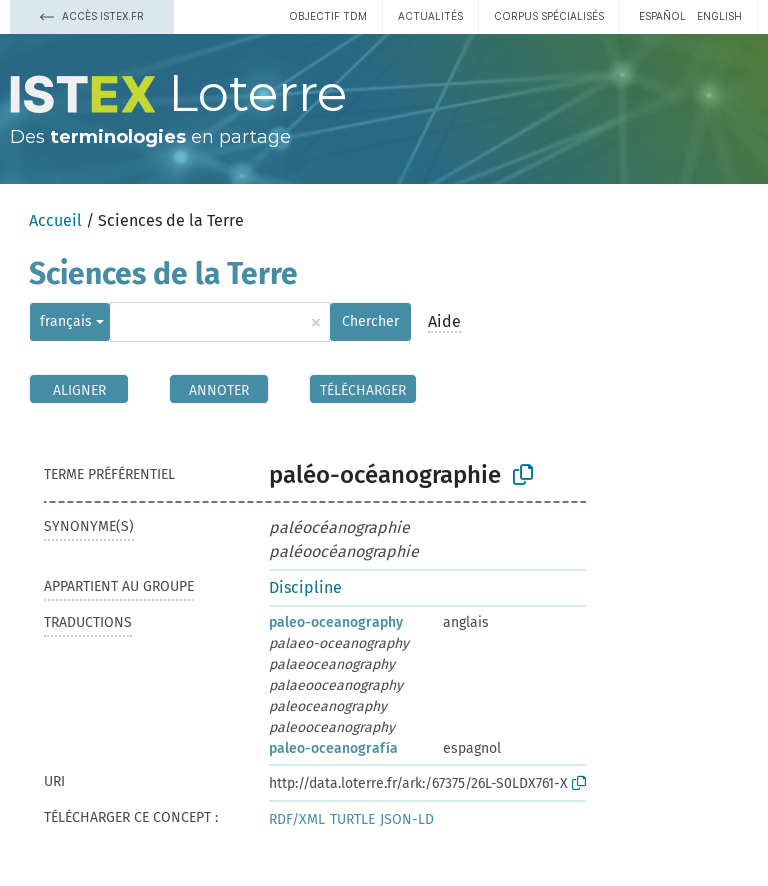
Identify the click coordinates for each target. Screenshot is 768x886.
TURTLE (352, 819)
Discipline (305, 587)
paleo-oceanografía (333, 748)
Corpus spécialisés (549, 16)
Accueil (55, 220)
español (662, 16)
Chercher (370, 321)
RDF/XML (297, 819)
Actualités (430, 16)
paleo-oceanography (336, 622)
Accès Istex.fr (92, 16)
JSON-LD (407, 819)
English (719, 16)
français (66, 321)
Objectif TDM (328, 16)
